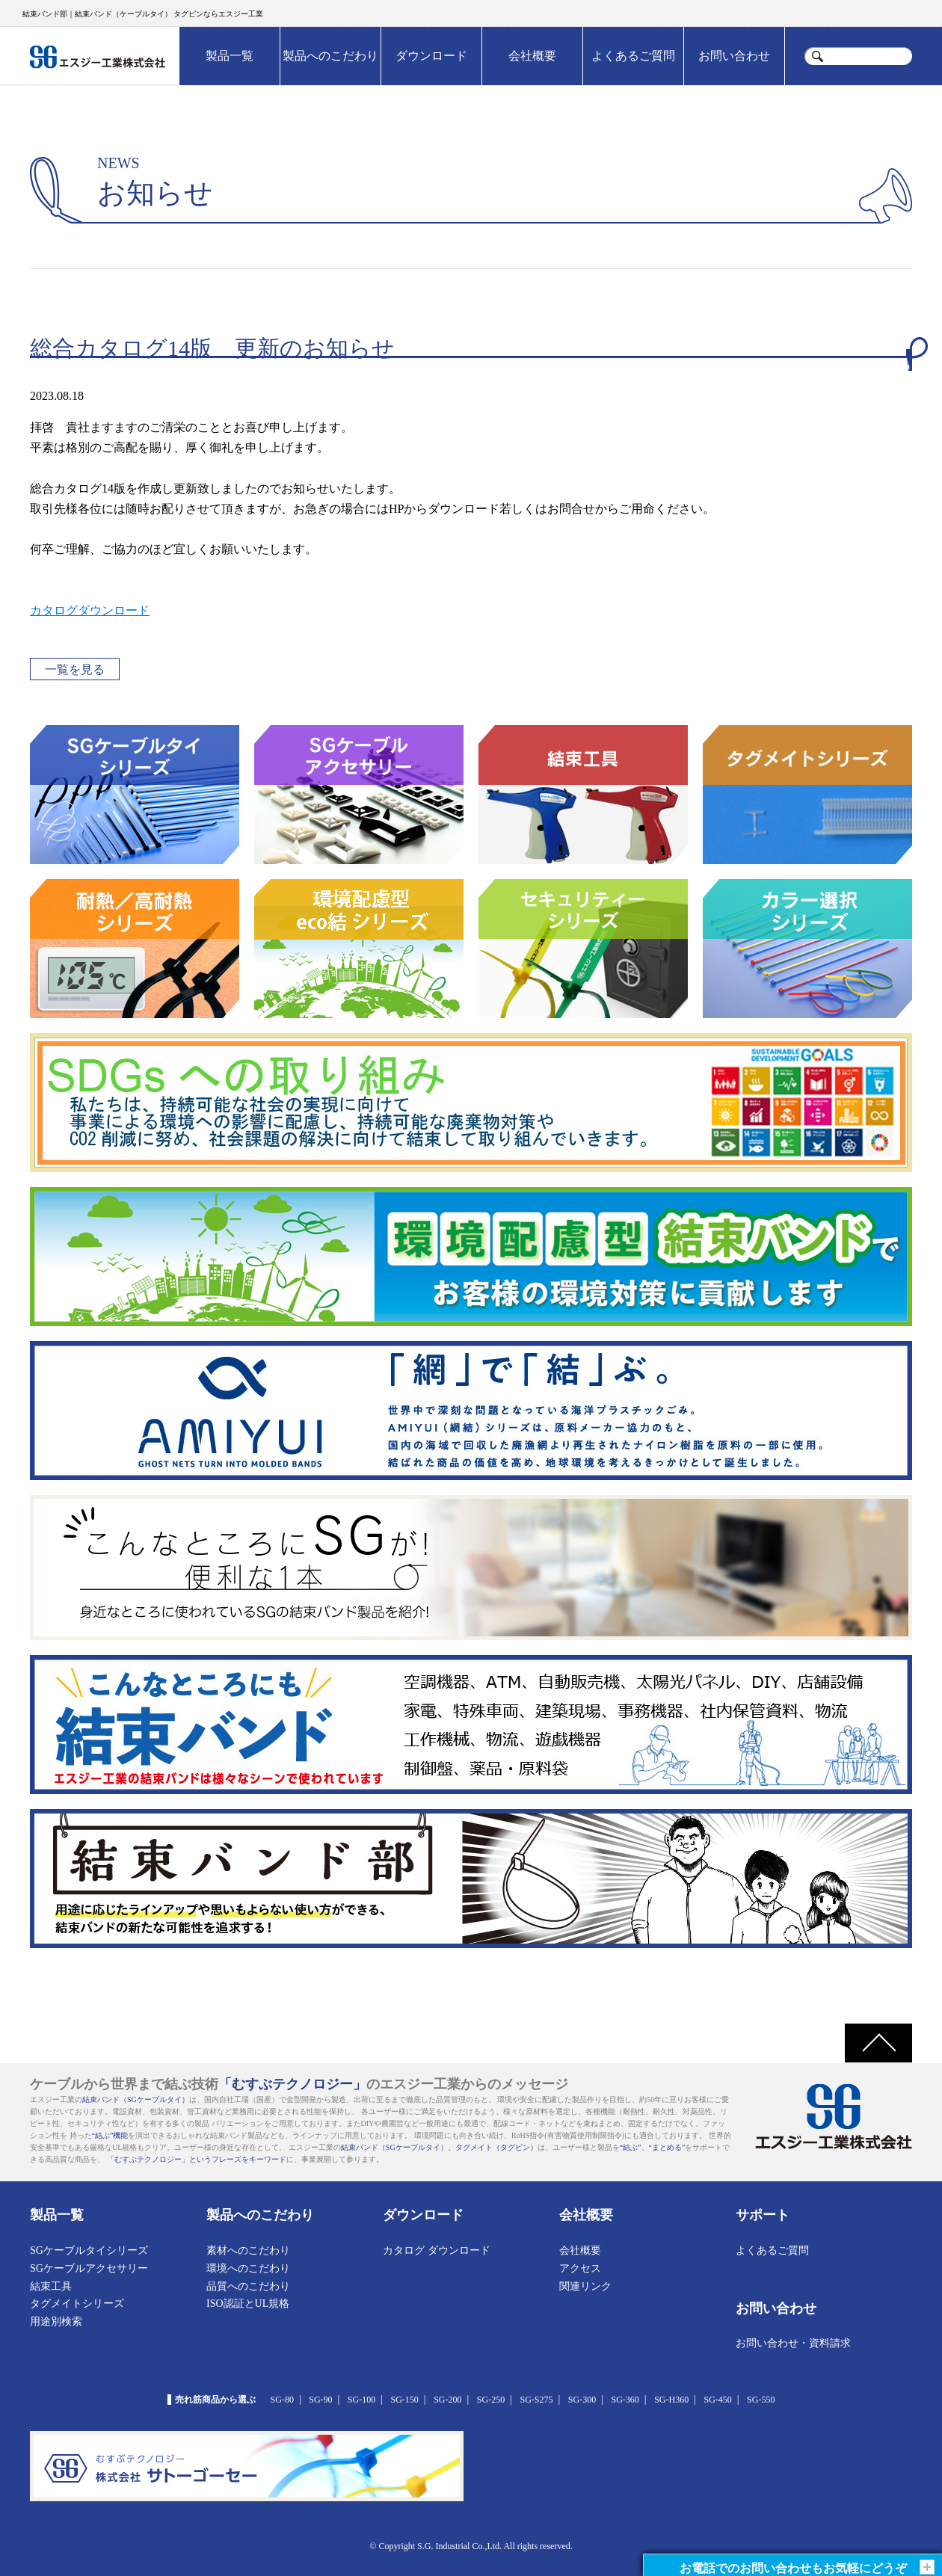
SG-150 (405, 2399)
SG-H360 (671, 2399)
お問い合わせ (734, 55)
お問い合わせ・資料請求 (793, 2343)
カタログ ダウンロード (436, 2250)
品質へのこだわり (248, 2286)
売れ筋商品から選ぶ (215, 2399)
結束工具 (51, 2286)
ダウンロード (431, 55)
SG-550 (761, 2399)
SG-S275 (536, 2399)
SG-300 (582, 2399)
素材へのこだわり (248, 2250)
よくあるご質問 (633, 55)
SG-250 (491, 2399)
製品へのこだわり (330, 55)
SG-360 (624, 2399)
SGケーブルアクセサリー (89, 2268)
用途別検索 (56, 2321)
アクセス (580, 2268)
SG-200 (447, 2399)
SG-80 (282, 2399)
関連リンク (585, 2286)
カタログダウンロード (90, 610)
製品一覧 (229, 55)
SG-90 (320, 2399)
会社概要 (532, 55)
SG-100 (361, 2399)
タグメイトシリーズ (77, 2303)
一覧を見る (75, 669)
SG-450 (717, 2399)
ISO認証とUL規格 (247, 2303)
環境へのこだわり (248, 2268)
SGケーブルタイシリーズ (89, 2250)
